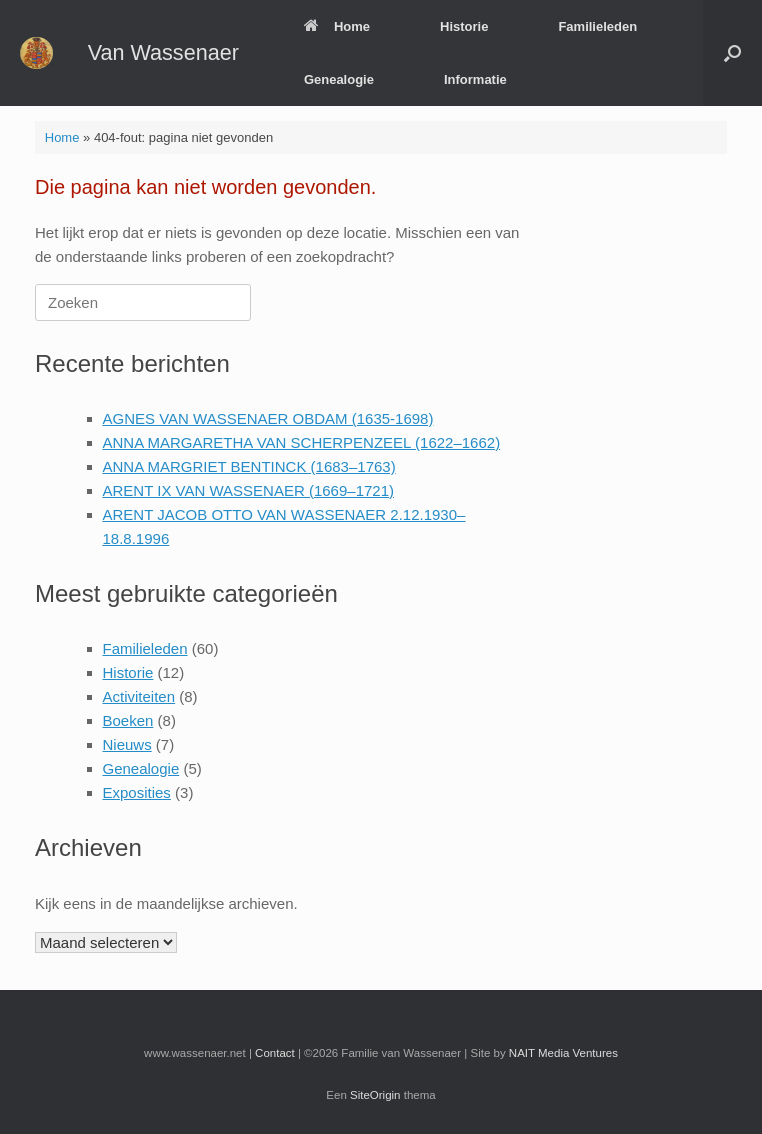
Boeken (128, 720)
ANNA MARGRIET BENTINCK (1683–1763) (249, 466)
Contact (275, 1053)
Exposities (137, 792)
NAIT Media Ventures (563, 1053)
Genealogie (339, 79)
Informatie (475, 79)
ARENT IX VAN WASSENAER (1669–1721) (249, 490)
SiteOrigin (375, 1095)
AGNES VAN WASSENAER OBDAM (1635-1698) (268, 418)
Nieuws (127, 744)
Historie (464, 26)
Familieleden (597, 26)
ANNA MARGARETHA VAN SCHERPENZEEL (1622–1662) (302, 442)
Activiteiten (139, 696)
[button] (732, 53)
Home (337, 26)
